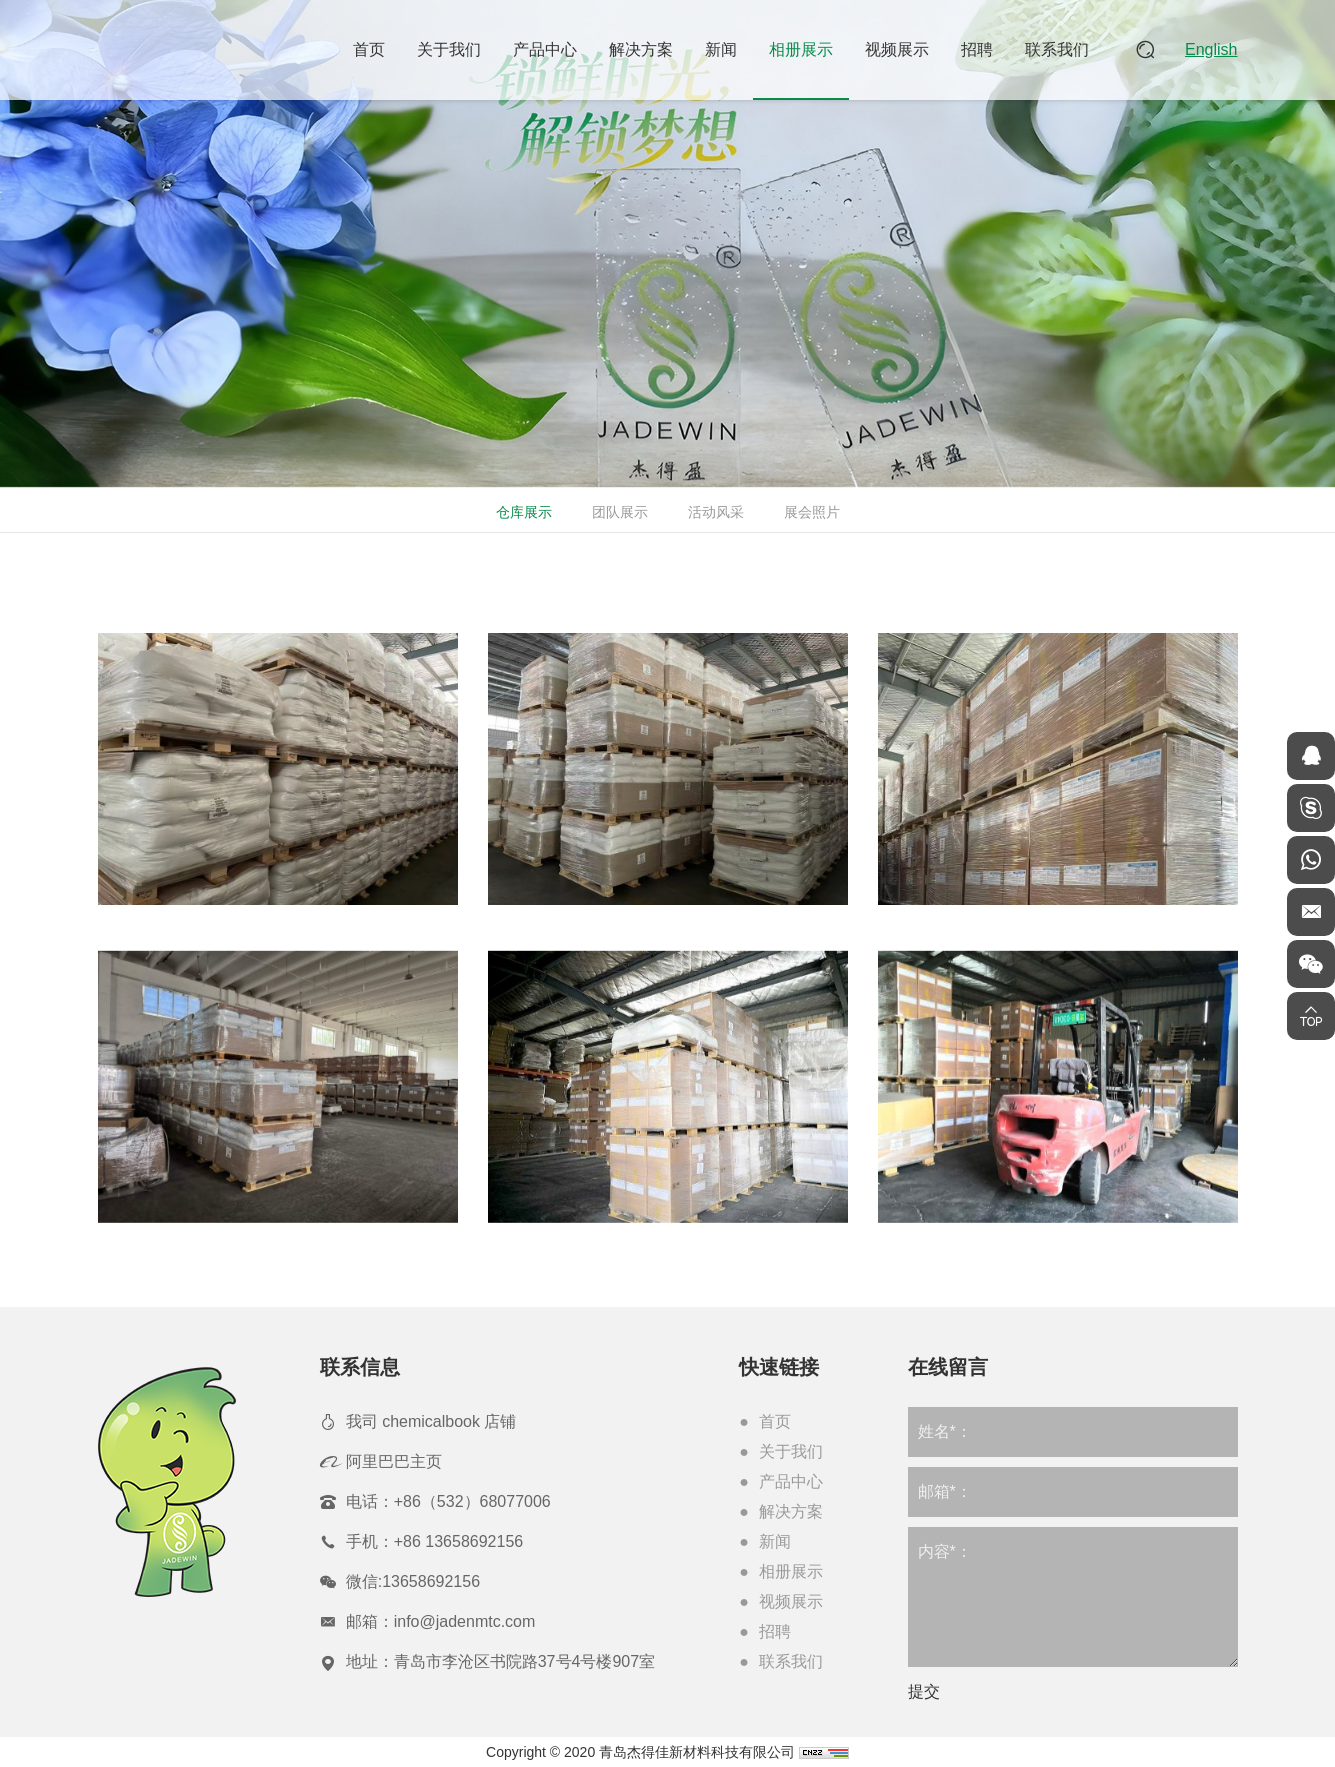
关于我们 (449, 49)
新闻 (721, 49)
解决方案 (641, 49)
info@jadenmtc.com (465, 1621)
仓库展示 (522, 512)
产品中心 (545, 49)
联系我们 (1057, 49)
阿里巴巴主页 (394, 1461)
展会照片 (810, 512)
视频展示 (897, 49)
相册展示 (801, 49)
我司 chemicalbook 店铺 (431, 1421)
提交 (924, 1691)
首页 (369, 49)
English (1211, 49)
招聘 (977, 49)
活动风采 (714, 512)
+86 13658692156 (458, 1541)
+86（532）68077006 (472, 1501)
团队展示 (618, 512)
